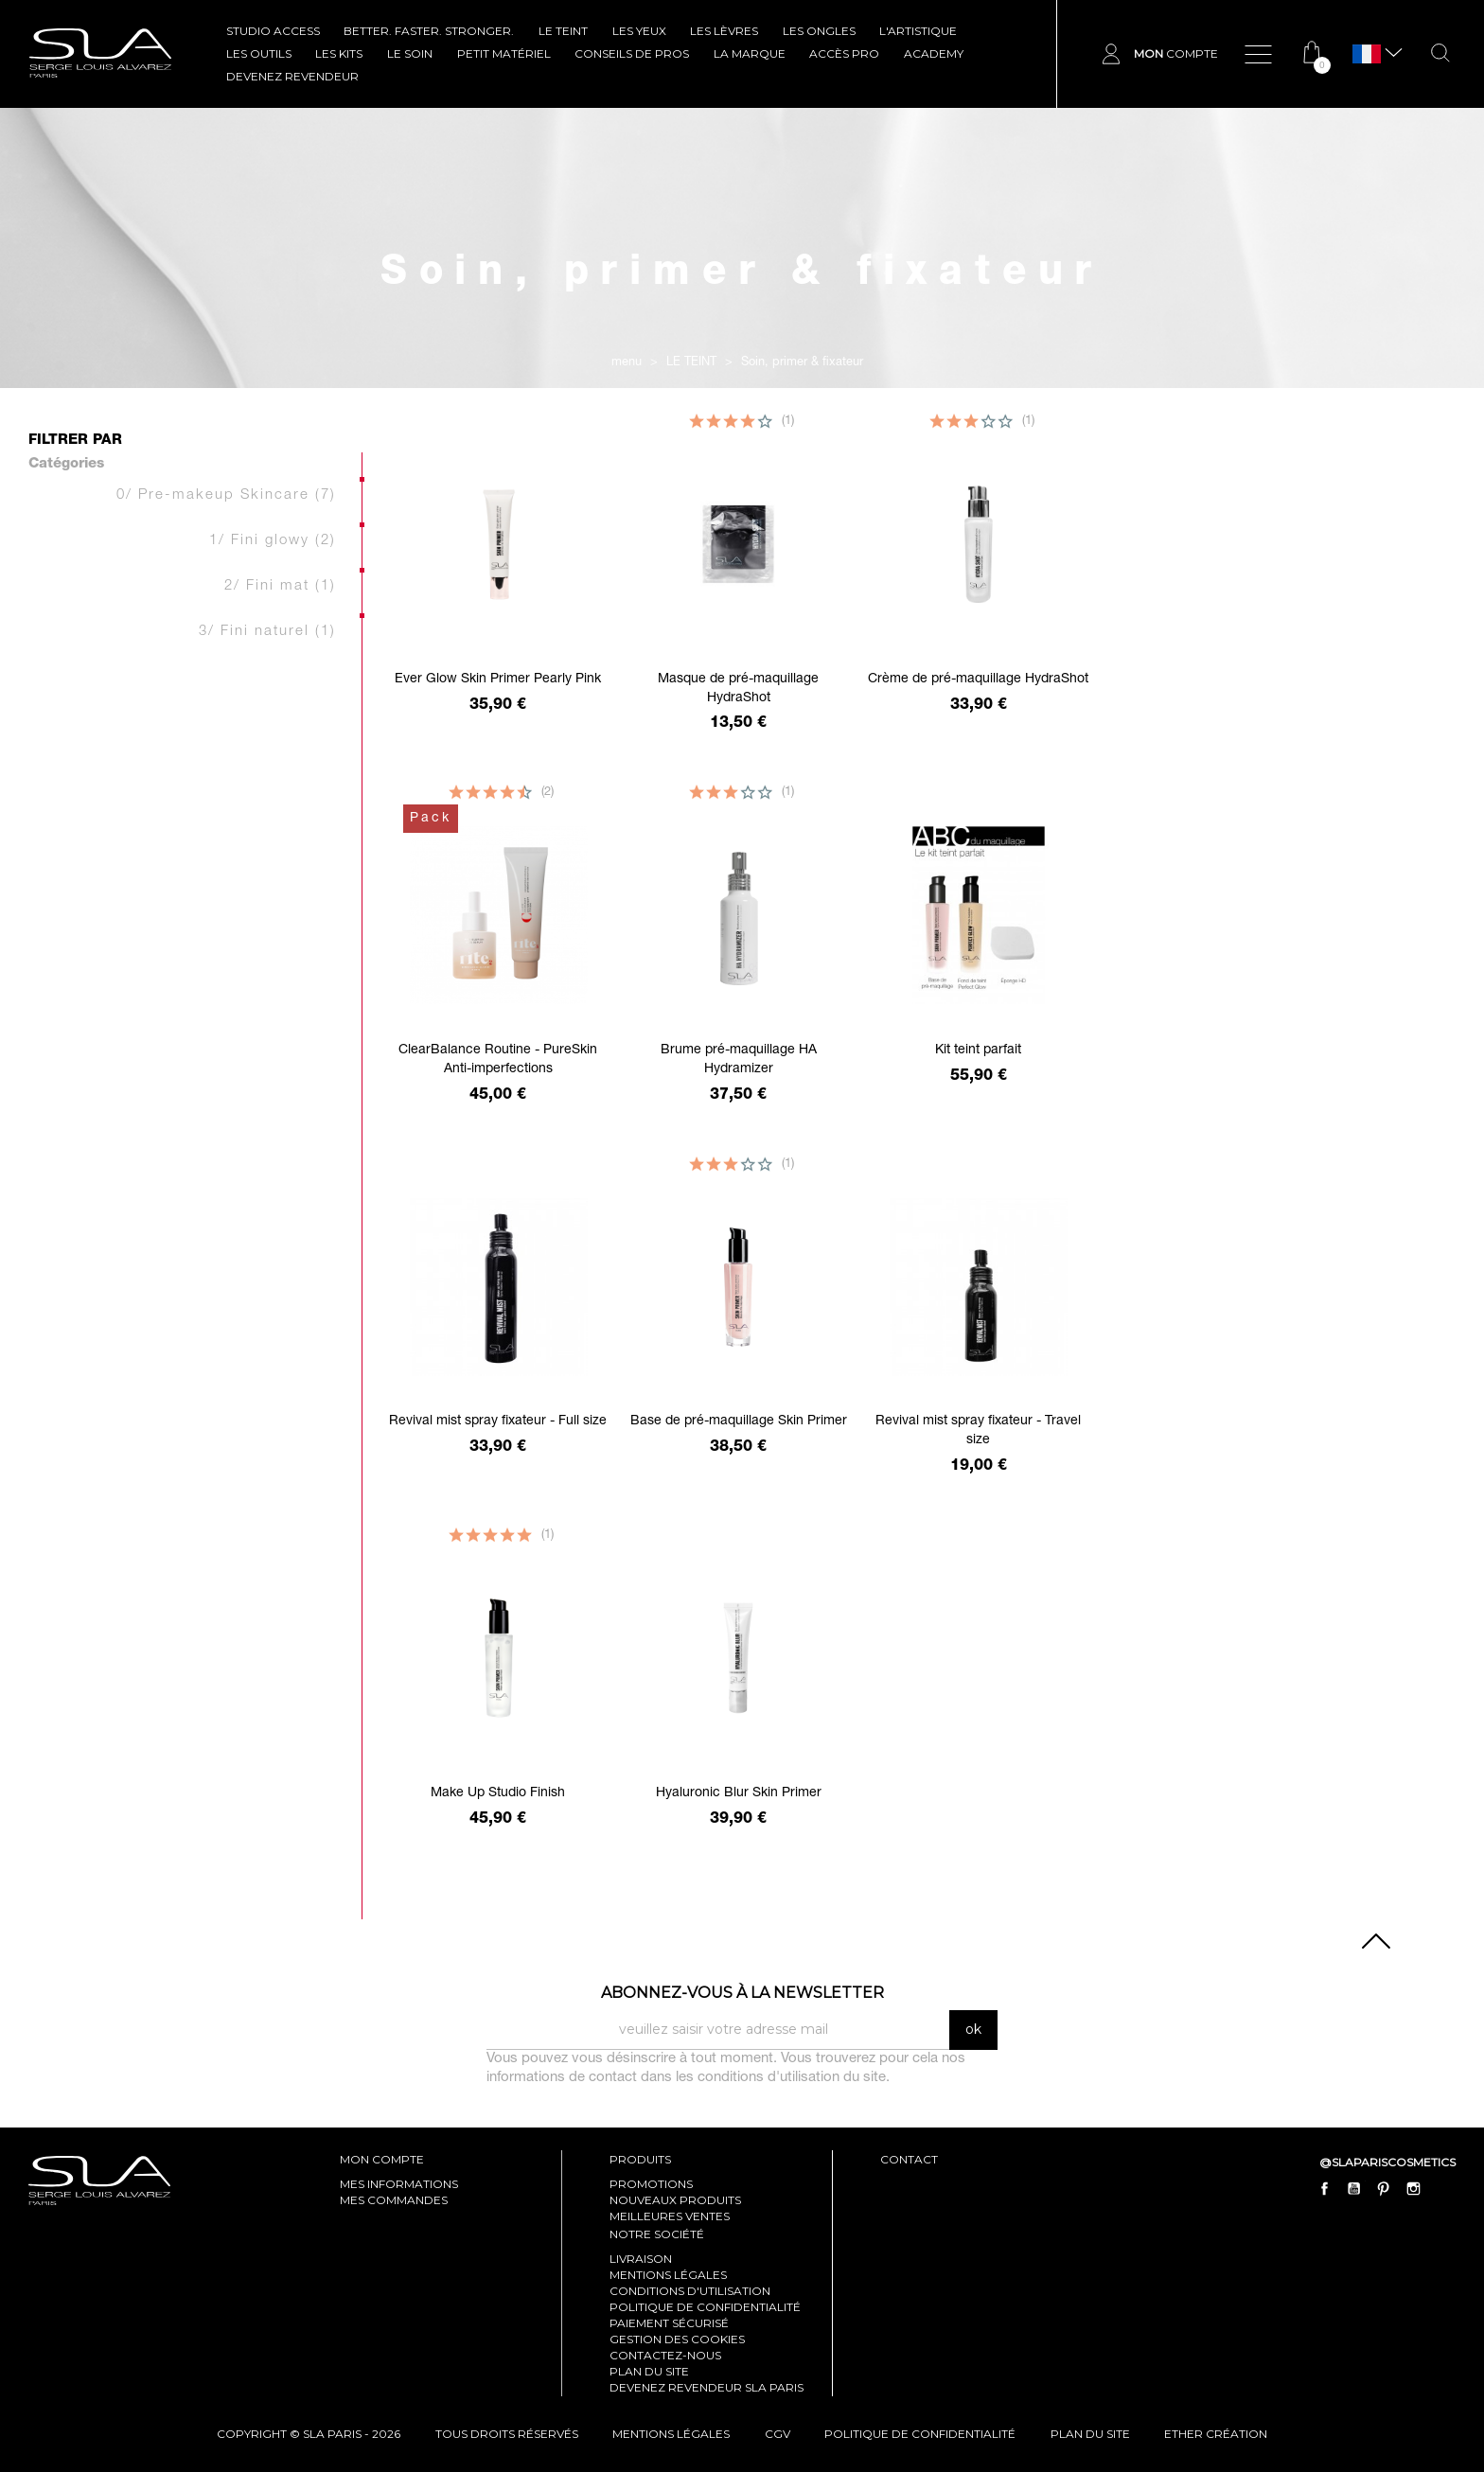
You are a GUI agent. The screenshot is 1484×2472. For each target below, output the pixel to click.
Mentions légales (668, 2275)
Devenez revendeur (292, 76)
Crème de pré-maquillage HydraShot (978, 679)
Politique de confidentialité (705, 2307)
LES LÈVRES (724, 31)
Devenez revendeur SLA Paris (707, 2387)
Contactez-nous (665, 2355)
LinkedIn (1442, 2188)
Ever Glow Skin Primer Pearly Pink (498, 679)
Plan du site (649, 2371)
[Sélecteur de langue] (1366, 54)
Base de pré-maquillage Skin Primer (738, 1421)
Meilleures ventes (670, 2216)
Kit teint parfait (978, 1050)
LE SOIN (410, 53)
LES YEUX (639, 31)
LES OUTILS (259, 53)
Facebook (1325, 2188)
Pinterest (1383, 2188)
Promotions (651, 2184)
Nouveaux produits (675, 2200)
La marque (750, 53)
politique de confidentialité (920, 2434)
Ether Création (1215, 2434)
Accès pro (844, 53)
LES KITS (338, 53)
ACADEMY (933, 53)
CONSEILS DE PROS (631, 53)
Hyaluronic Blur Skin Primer (739, 1793)
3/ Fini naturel (267, 632)
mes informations (399, 2184)
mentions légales (671, 2434)
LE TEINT (563, 31)
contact (909, 2159)
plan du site (1090, 2434)
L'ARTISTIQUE (918, 31)
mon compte (382, 2159)
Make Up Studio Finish (498, 1793)
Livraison (641, 2258)
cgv (777, 2434)
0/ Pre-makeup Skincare (226, 495)
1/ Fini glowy (272, 541)
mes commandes (394, 2200)
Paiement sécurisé (669, 2323)
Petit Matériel (504, 53)
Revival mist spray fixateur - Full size (498, 1421)
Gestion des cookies (677, 2339)
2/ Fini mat (280, 586)
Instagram (1413, 2188)
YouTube (1354, 2188)
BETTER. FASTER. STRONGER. (429, 31)
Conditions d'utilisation (690, 2291)
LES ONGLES (819, 31)
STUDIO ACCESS (273, 31)
